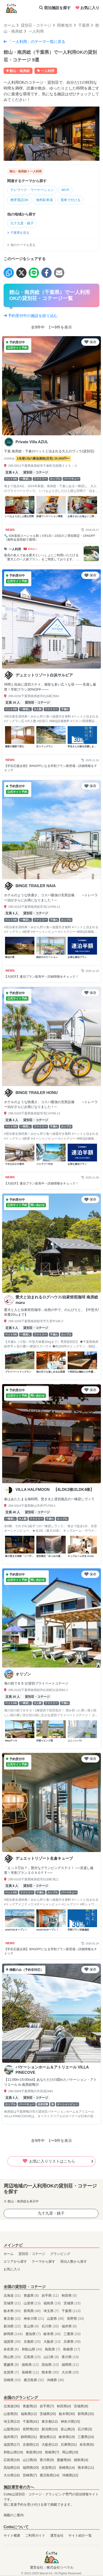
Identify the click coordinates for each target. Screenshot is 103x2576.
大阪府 (52, 2341)
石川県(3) (85, 2429)
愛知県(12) (48, 2437)
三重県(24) (86, 2437)
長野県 (75, 2318)
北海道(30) (12, 2406)
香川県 (70, 2357)
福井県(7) (11, 2437)
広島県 (33, 2357)
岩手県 (51, 2295)
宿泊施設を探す (55, 8)
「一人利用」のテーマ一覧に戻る (34, 42)
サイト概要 (12, 2535)
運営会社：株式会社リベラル (51, 2567)
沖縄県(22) (70, 2475)
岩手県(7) (47, 2406)
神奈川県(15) (70, 2421)
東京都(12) (50, 2421)
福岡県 (70, 2365)
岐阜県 (52, 2334)
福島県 (52, 2303)
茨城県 (72, 2303)
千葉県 (84, 25)
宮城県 (13, 2303)
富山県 (32, 2326)
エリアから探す (15, 2261)
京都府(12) (31, 2444)
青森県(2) (30, 2406)
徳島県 (31, 2365)
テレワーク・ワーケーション (32, 190)
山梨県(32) (12, 2429)
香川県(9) (47, 2460)
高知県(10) (12, 2467)
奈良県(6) (87, 2444)
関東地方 (64, 25)
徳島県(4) (81, 2460)
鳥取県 (53, 2349)
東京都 (13, 2318)
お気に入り (87, 8)
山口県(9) (30, 2460)
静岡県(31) (29, 2437)
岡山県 (13, 2357)
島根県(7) (52, 2452)
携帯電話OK (19, 200)
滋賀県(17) (12, 2444)
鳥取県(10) (34, 2452)
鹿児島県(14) (50, 2475)
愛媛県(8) (64, 2460)
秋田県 (69, 2295)
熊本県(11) (86, 2467)
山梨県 (56, 2318)
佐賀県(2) (49, 2467)
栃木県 (13, 2311)
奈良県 (12, 2349)
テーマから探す (43, 2261)
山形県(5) (11, 2414)
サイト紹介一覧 (80, 2535)
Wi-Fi (65, 190)
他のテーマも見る (21, 245)
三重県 (72, 2334)
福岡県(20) (31, 2467)
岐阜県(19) (67, 2437)
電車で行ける (70, 200)
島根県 (71, 2349)
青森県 (32, 2295)
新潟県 (13, 2326)
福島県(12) (29, 2414)
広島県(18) (12, 2460)
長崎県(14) (67, 2467)
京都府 (33, 2341)
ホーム (9, 25)
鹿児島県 (34, 2380)
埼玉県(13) (12, 2421)
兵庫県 (72, 2341)
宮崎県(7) (30, 2475)
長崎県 (31, 2372)
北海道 (13, 2295)
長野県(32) (31, 2429)
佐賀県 (12, 2372)
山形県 (33, 2303)
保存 (90, 342)
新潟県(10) (50, 2429)
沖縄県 (55, 2380)
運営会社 (57, 2535)
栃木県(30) (67, 2414)
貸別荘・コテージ (36, 25)
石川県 (51, 2326)
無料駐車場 (44, 200)
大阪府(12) (50, 2444)
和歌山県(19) (14, 2452)
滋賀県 (13, 2341)
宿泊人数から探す (73, 2261)
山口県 (51, 2357)
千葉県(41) (31, 2421)
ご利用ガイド (35, 2535)
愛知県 (34, 2334)
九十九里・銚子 (22, 223)
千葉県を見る (18, 232)
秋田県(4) (64, 2406)
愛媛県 (12, 2365)
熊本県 (51, 2372)
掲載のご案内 (14, 2515)
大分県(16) (12, 2475)
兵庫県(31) (69, 2444)
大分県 (70, 2372)
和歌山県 (32, 2349)
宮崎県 (13, 2380)
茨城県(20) (48, 2414)
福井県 (69, 2326)
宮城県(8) (81, 2406)
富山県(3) (68, 2429)
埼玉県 (51, 2311)
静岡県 (14, 2334)
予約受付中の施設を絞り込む (31, 316)
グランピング (60, 2254)
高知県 (51, 2365)
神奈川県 (34, 2318)
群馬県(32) (86, 2414)
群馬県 (33, 2311)
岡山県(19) (70, 2452)
